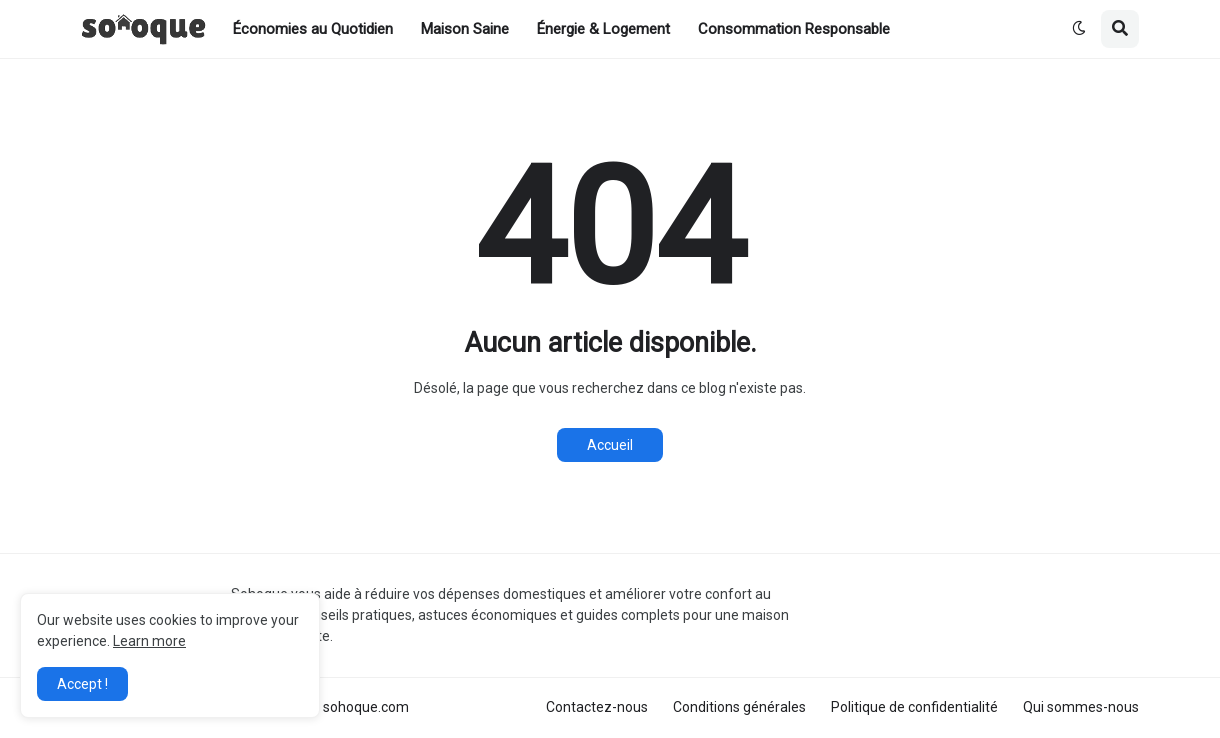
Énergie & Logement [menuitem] (603, 29)
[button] (1079, 29)
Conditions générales (739, 707)
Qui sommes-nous (1081, 707)
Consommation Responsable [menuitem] (794, 29)
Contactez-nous (597, 707)
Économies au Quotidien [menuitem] (313, 29)
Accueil (610, 445)
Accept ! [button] (82, 684)
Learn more (149, 641)
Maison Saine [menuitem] (465, 29)
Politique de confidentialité (914, 707)
